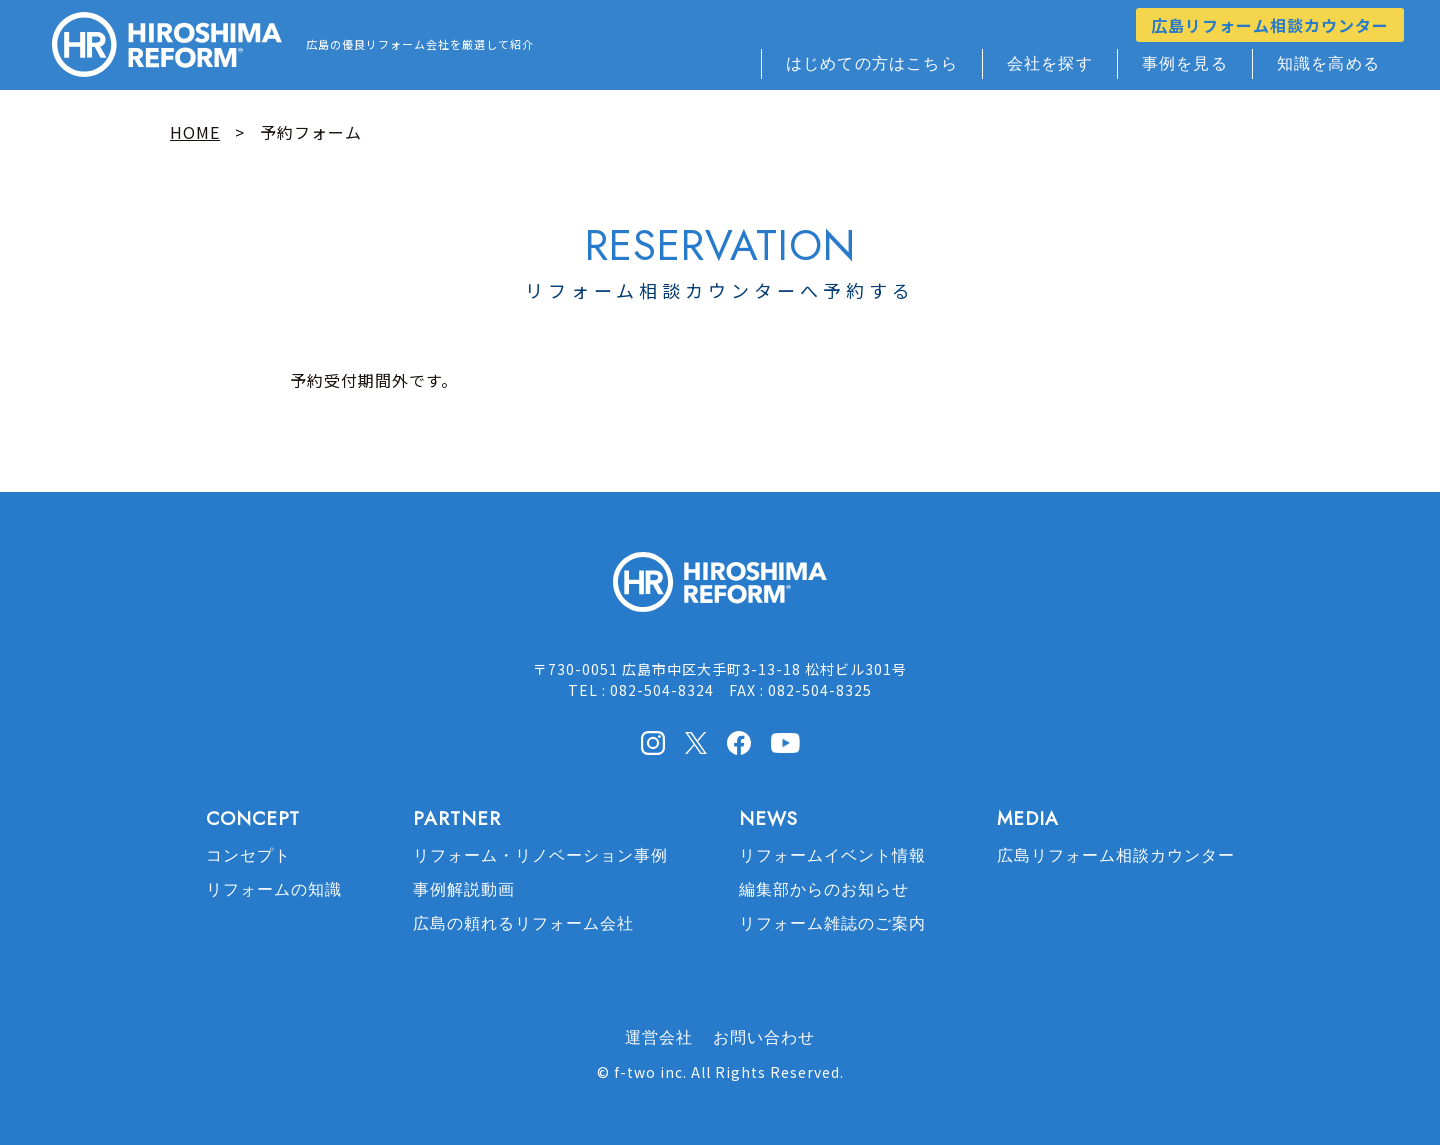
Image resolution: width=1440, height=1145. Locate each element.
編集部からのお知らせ (824, 889)
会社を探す (1050, 63)
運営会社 (659, 1037)
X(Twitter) (696, 742)
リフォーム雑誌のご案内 (832, 923)
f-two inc (648, 1072)
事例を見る (1185, 63)
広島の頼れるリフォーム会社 (523, 923)
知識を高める (1328, 63)
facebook (739, 743)
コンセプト (248, 855)
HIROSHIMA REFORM (720, 590)
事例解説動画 (464, 889)
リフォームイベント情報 (832, 855)
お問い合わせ (764, 1037)
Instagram (653, 743)
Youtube (785, 741)
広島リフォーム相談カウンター (1270, 25)
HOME (195, 132)
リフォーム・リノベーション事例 (540, 855)
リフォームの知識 (274, 889)
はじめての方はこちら (872, 63)
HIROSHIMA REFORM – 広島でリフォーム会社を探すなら (167, 45)
